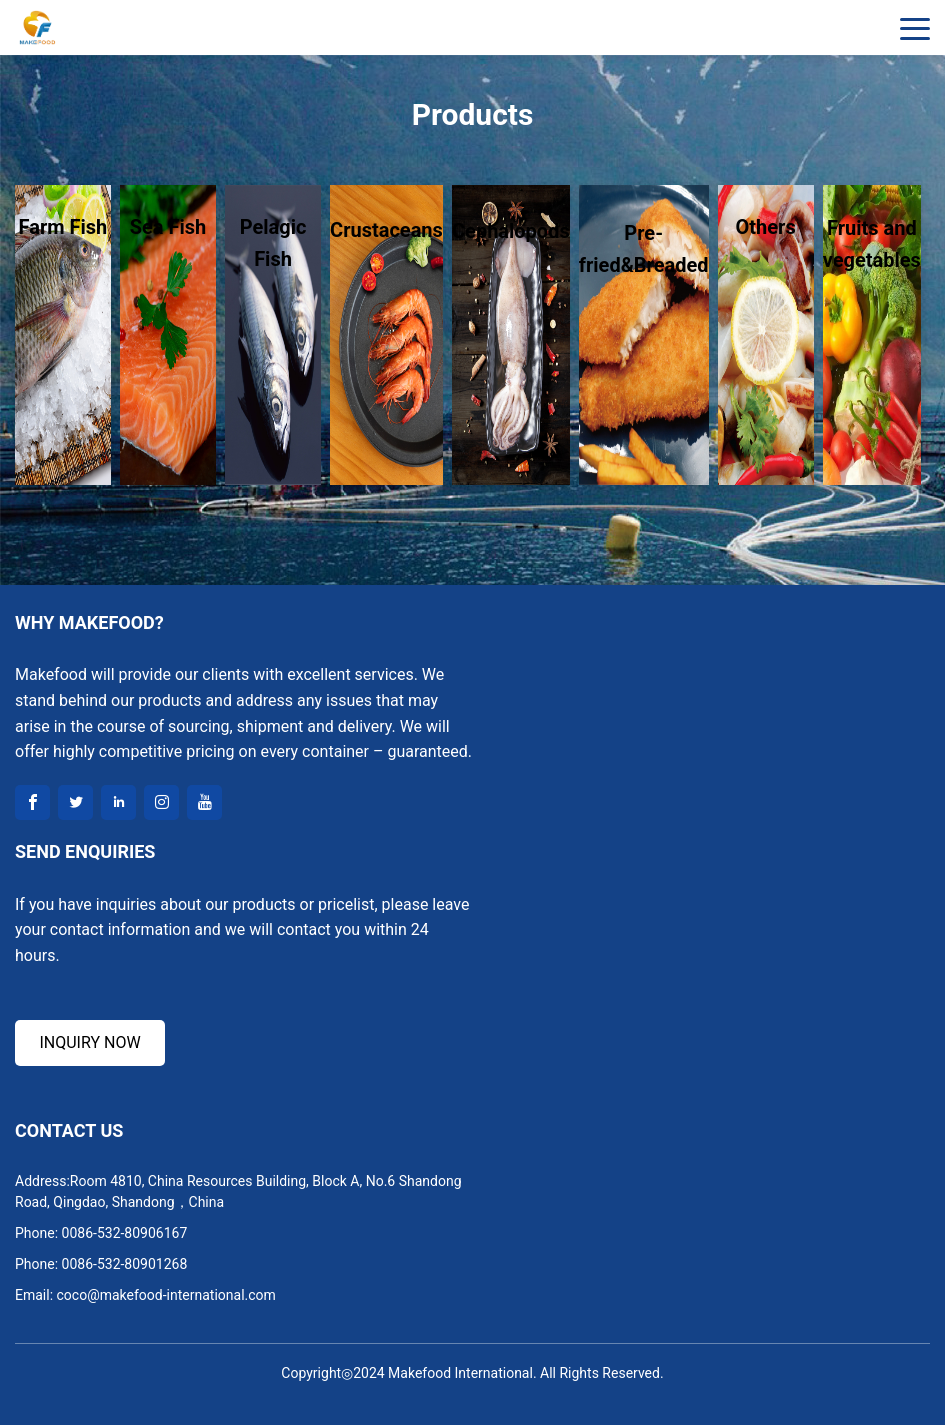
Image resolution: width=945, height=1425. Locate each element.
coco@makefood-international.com (166, 1295)
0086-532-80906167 (125, 1233)
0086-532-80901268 (125, 1264)
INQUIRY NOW (89, 1042)
